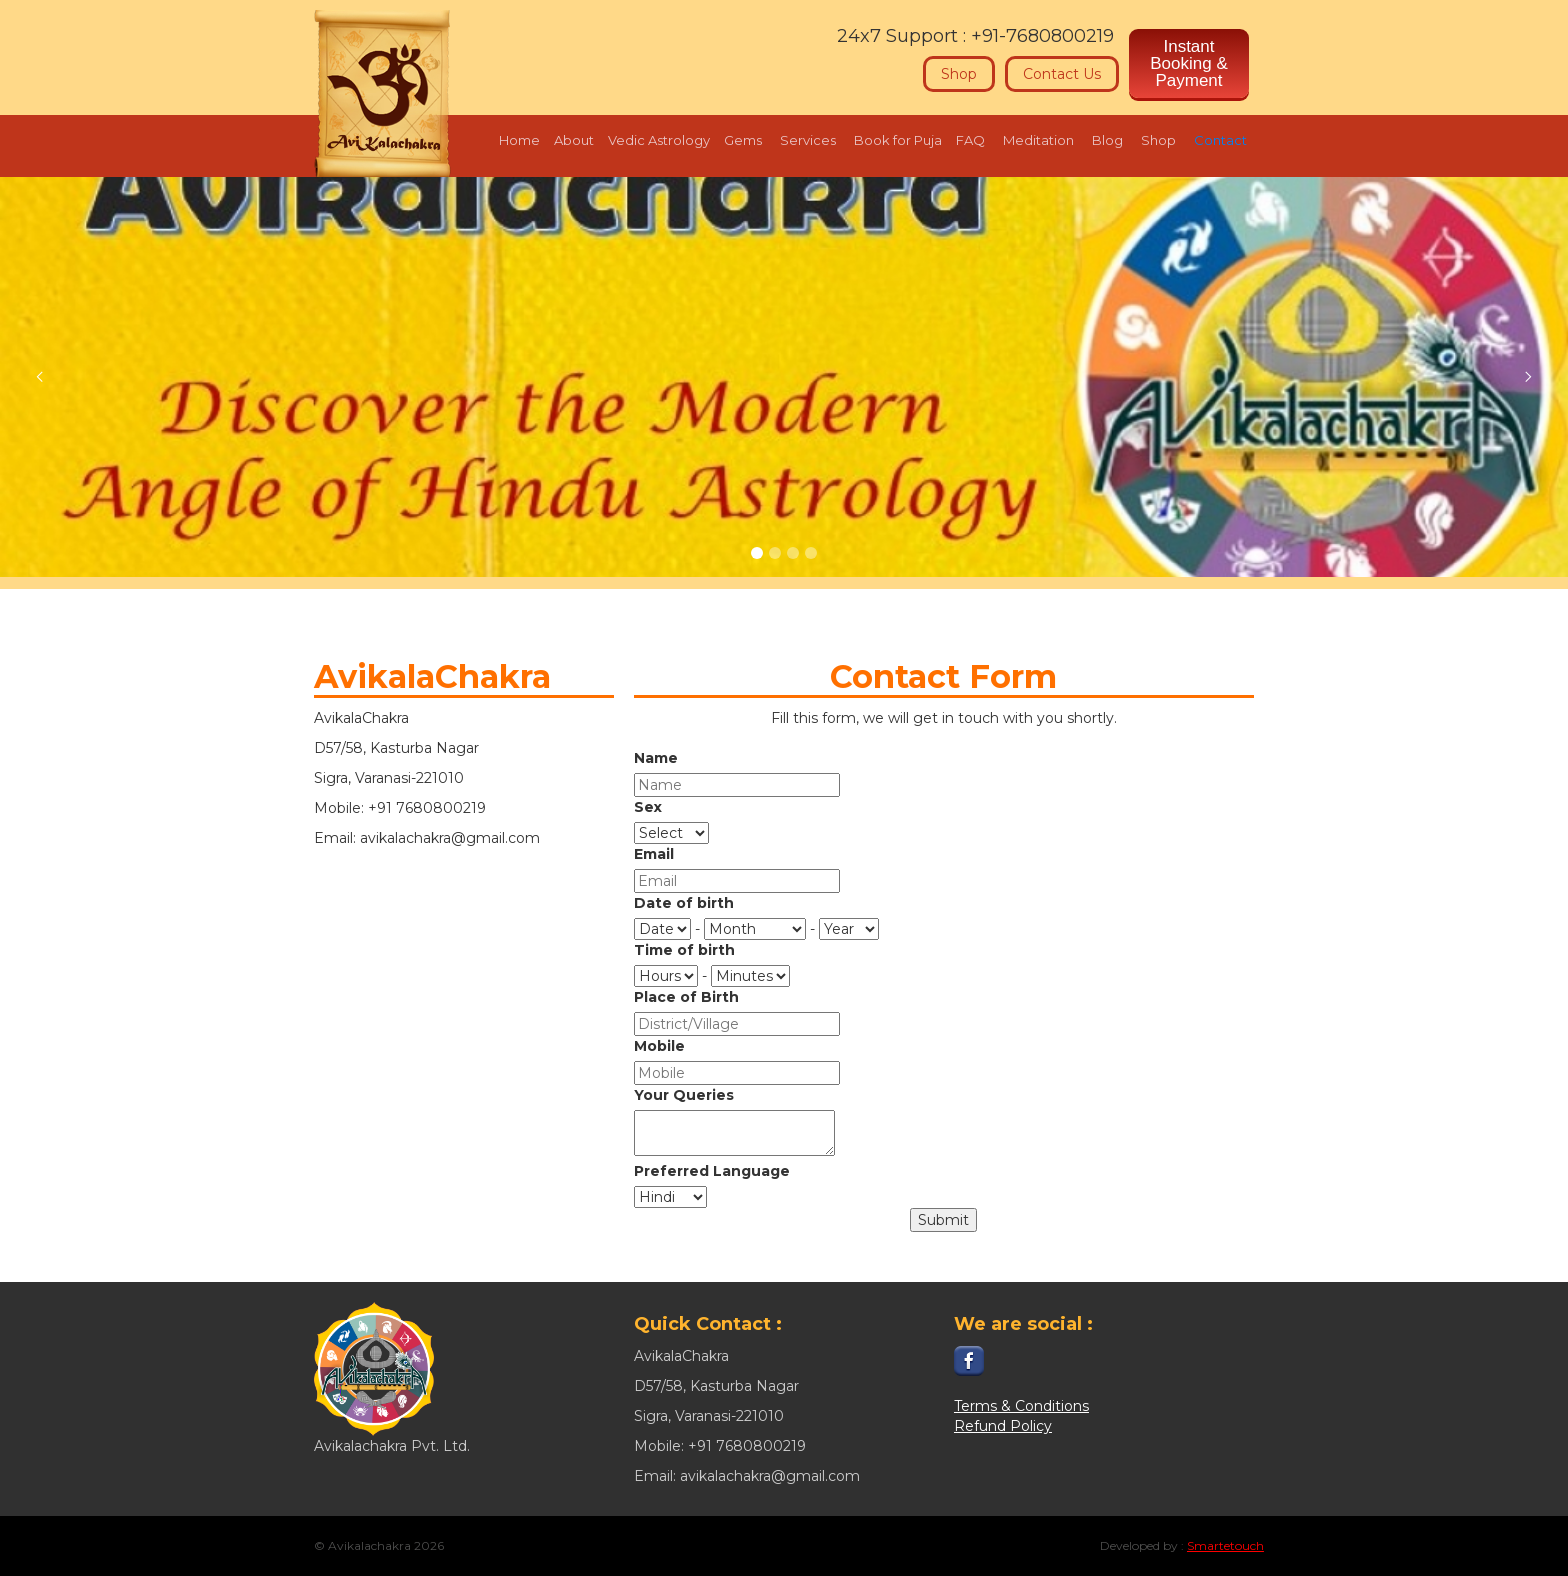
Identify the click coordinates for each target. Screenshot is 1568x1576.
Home (519, 140)
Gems (743, 140)
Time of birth (684, 950)
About (574, 140)
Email (654, 854)
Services (808, 140)
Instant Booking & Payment (1189, 63)
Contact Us (1062, 74)
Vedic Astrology (659, 140)
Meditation (1038, 140)
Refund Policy (1003, 1426)
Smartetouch (1225, 1545)
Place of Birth (686, 997)
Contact (1220, 140)
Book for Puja (898, 140)
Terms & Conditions (1021, 1406)
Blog (1107, 140)
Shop (959, 74)
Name (656, 758)
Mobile (659, 1046)
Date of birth (684, 903)
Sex (648, 807)
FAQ (970, 140)
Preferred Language (712, 1171)
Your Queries (684, 1095)
